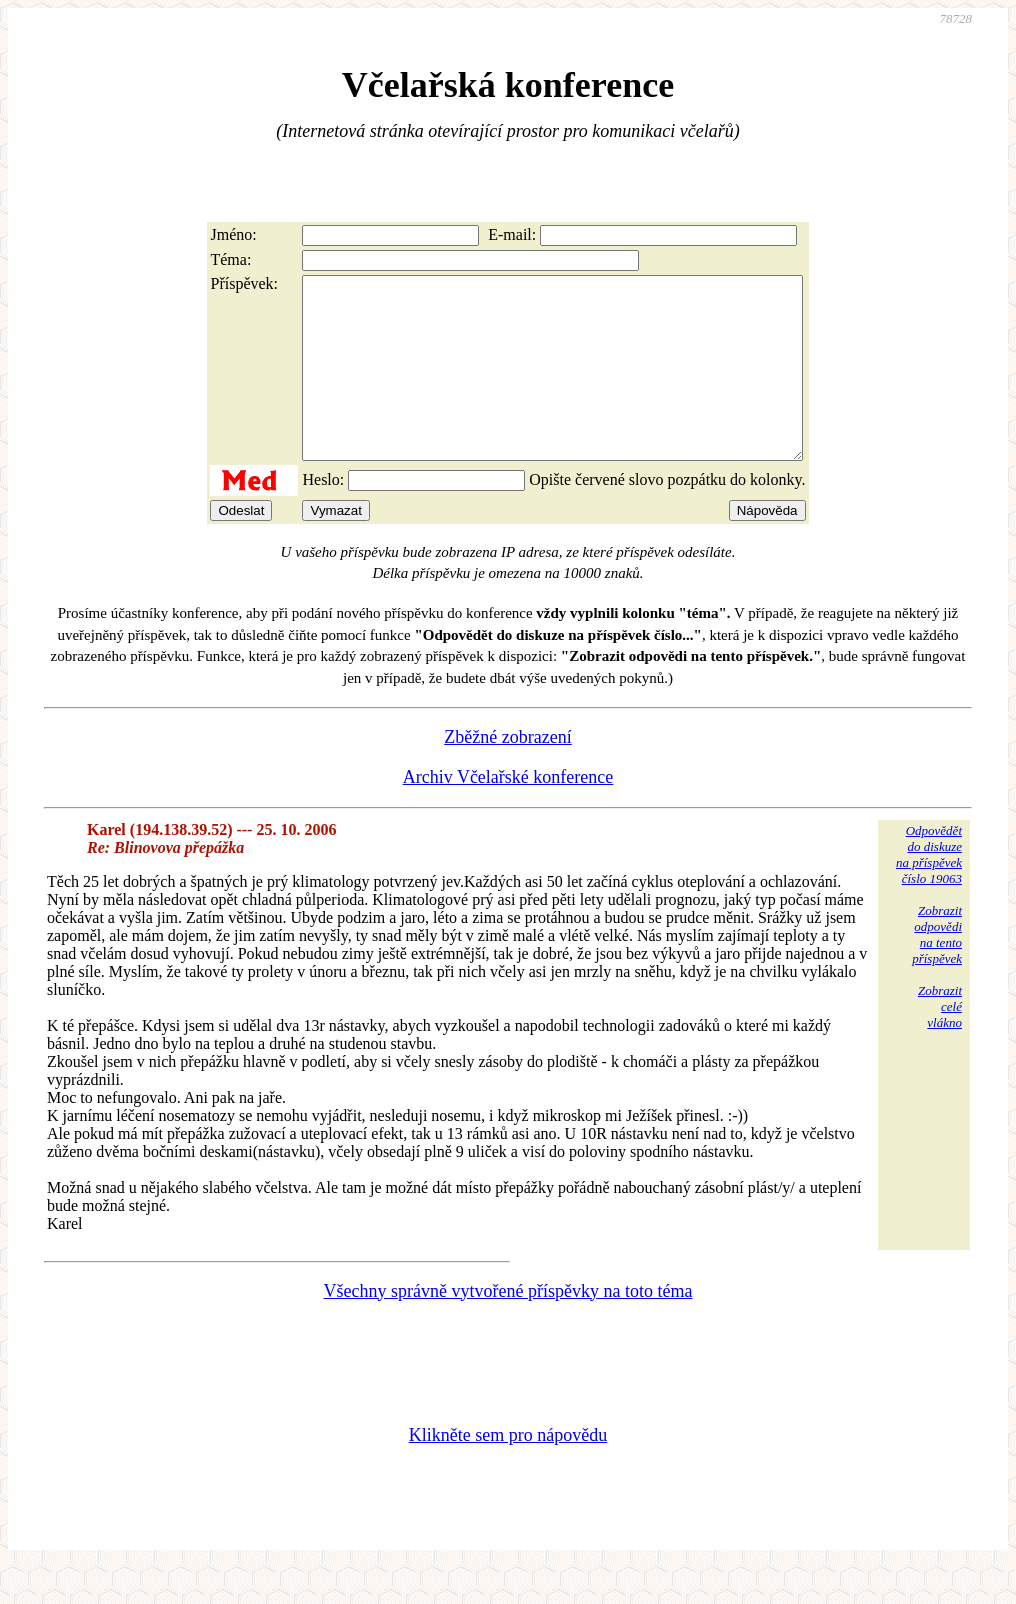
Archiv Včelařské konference (508, 813)
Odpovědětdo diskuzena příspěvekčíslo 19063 (929, 890)
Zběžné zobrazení (507, 773)
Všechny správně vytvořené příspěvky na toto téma (508, 1327)
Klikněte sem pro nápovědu (508, 1471)
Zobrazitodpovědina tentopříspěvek (937, 970)
